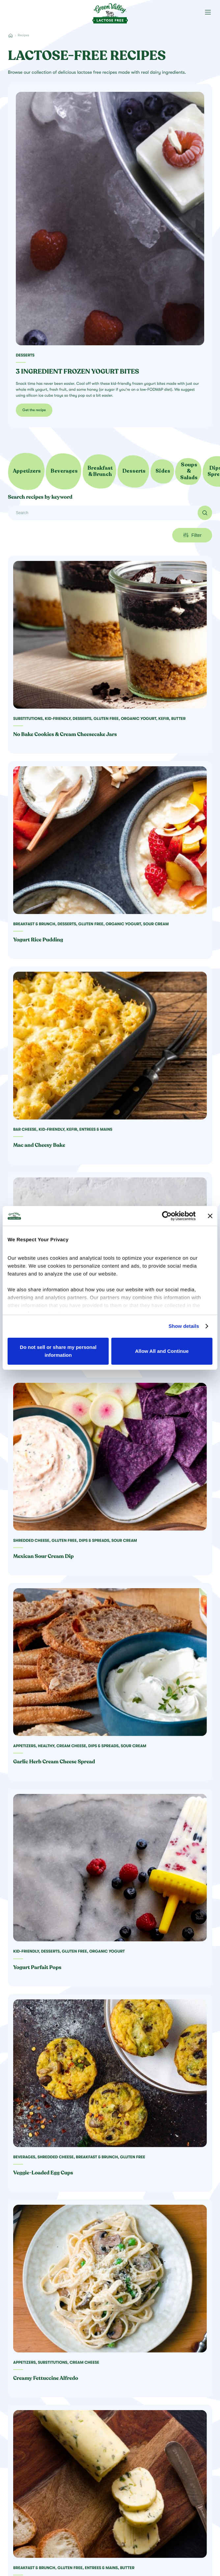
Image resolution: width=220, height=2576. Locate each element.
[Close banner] (210, 1216)
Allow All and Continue (162, 1351)
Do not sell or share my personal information (58, 1351)
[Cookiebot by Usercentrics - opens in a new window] (167, 1216)
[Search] (110, 513)
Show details (184, 1326)
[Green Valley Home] (110, 11)
